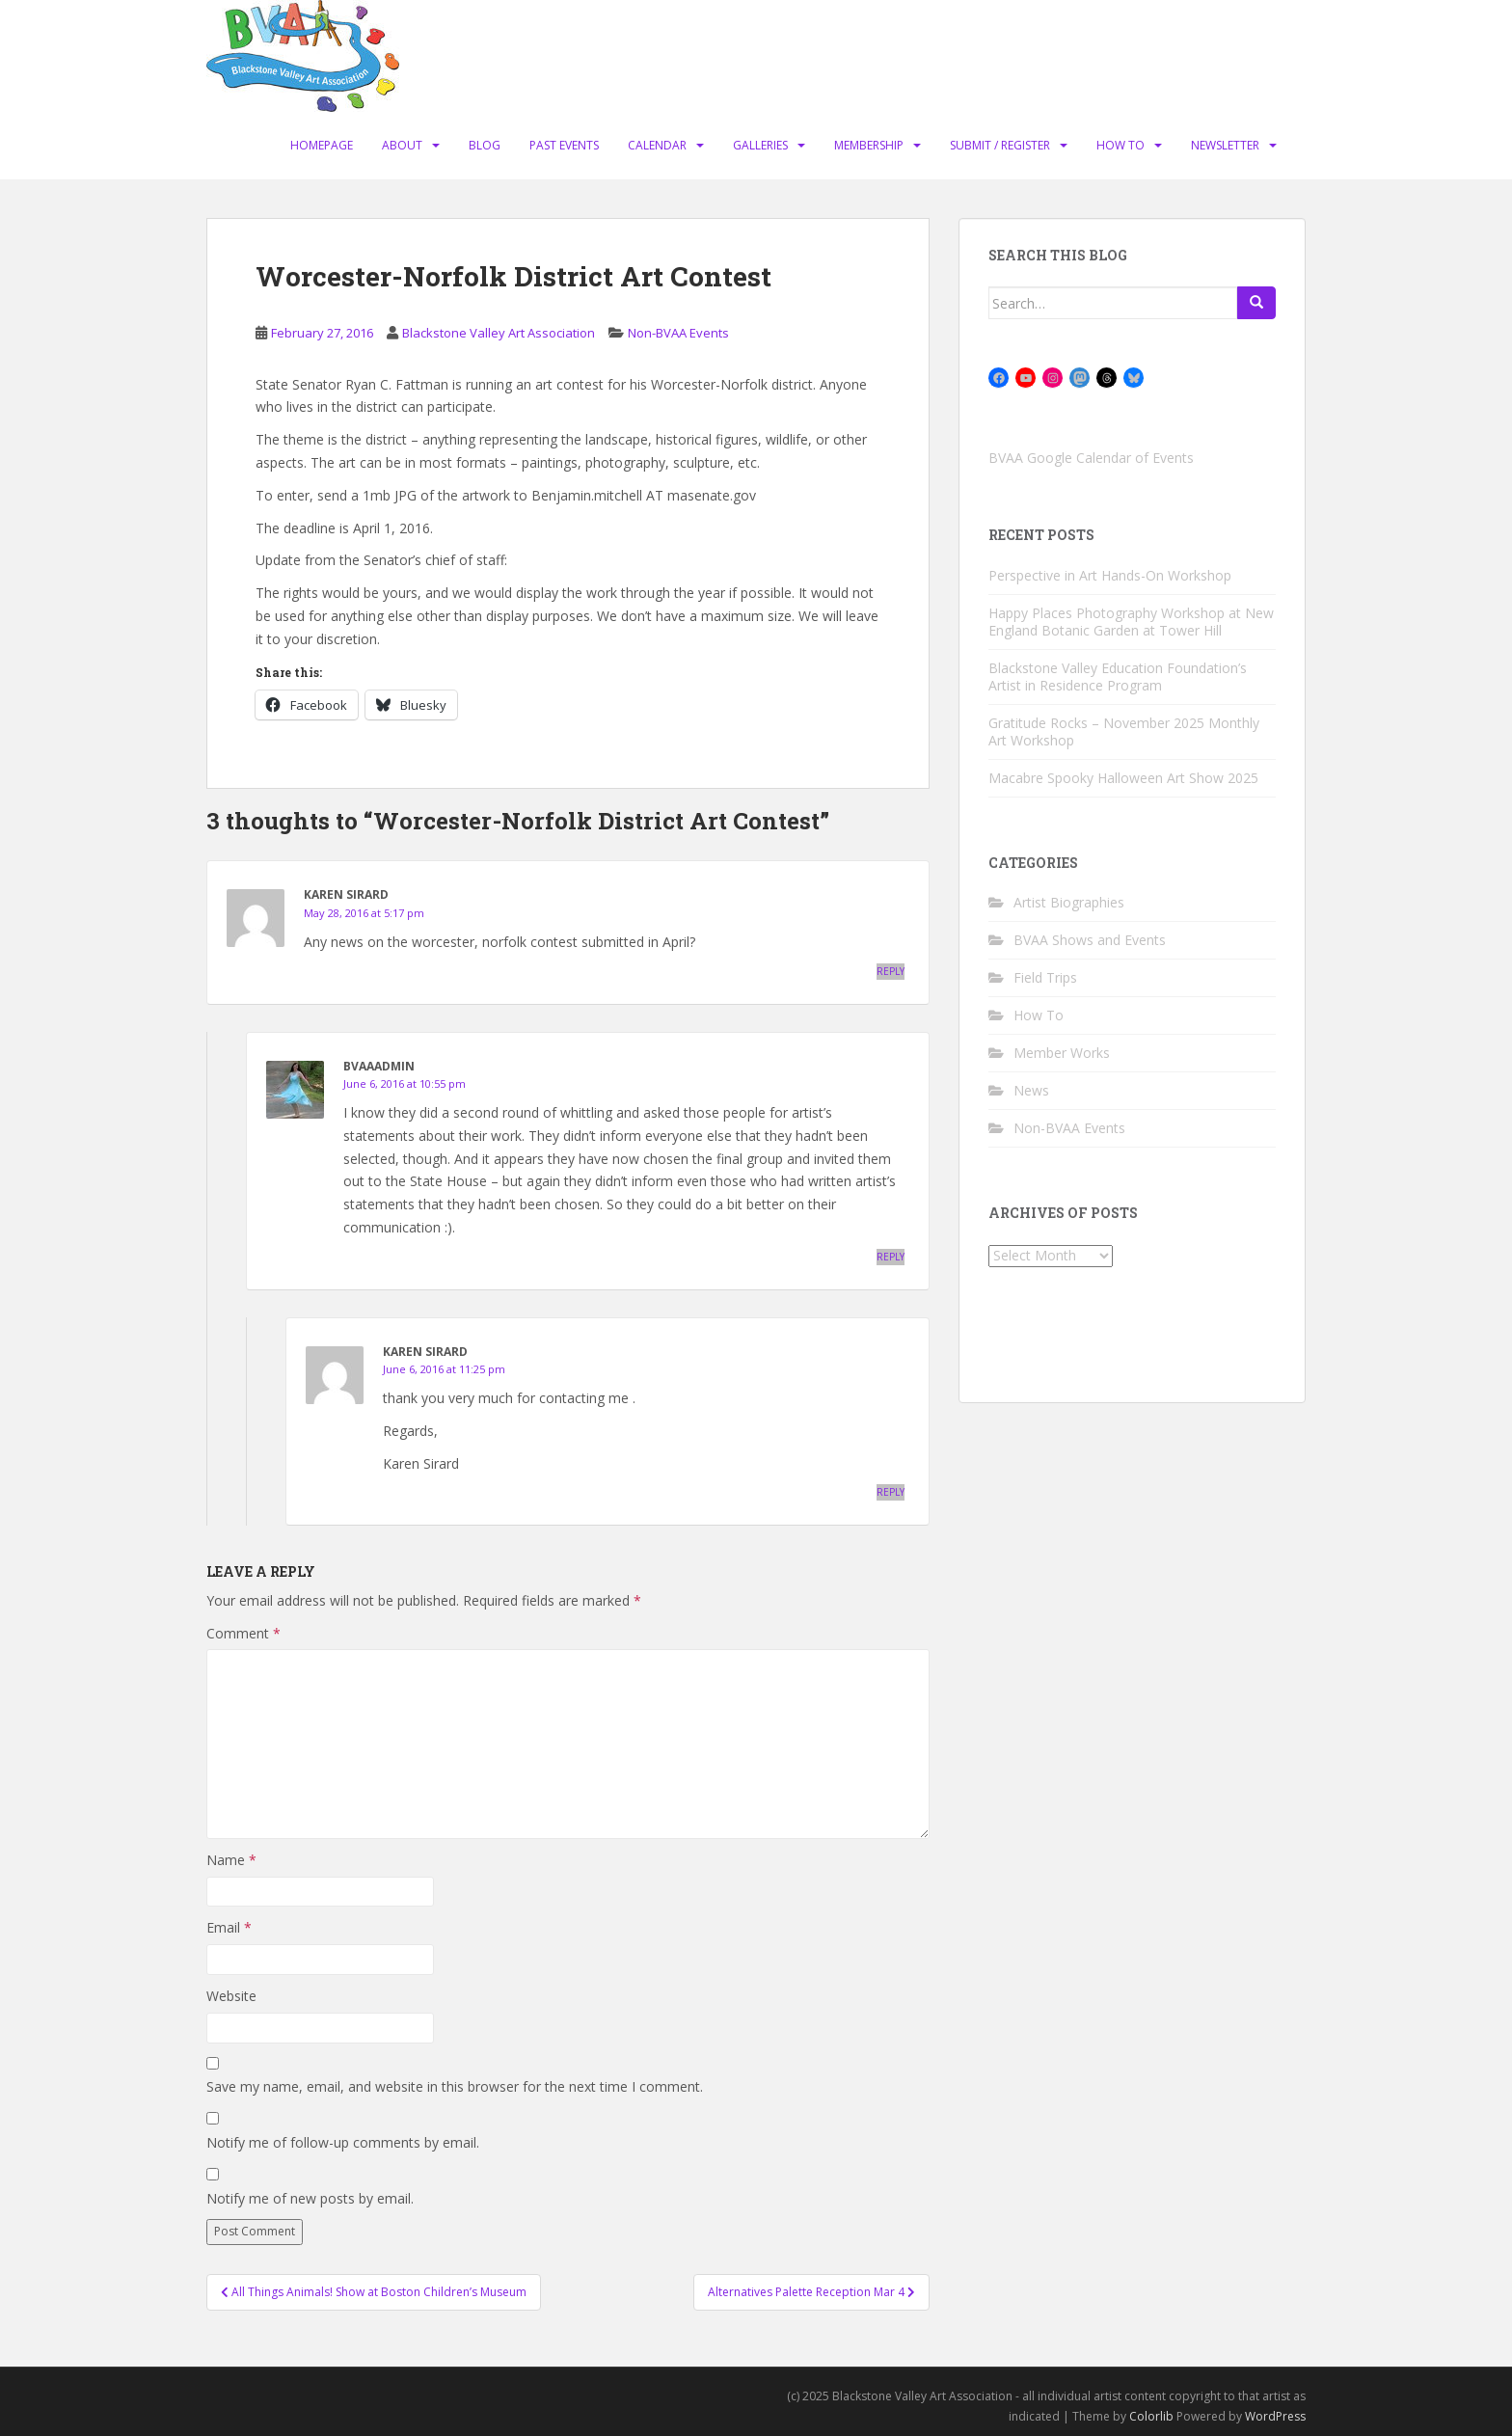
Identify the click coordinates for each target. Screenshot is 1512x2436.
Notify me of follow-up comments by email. (342, 2142)
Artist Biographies (1068, 902)
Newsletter (1225, 145)
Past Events (564, 145)
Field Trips (1045, 977)
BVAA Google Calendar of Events (1091, 457)
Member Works (1061, 1052)
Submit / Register (1000, 145)
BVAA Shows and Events (1089, 940)
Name (231, 1860)
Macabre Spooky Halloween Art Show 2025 (1123, 778)
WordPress (1275, 2416)
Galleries (760, 145)
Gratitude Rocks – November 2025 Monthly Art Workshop (1123, 731)
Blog (484, 145)
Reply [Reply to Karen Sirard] (890, 971)
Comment (243, 1633)
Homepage (321, 145)
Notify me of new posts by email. (310, 2198)
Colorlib (1151, 2416)
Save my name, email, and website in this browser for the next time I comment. (454, 2086)
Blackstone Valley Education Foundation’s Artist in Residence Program (1117, 676)
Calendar (657, 145)
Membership (869, 145)
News (1031, 1090)
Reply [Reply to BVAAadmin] (890, 1256)
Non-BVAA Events (678, 332)
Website (231, 1996)
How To (1120, 145)
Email (229, 1927)
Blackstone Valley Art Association (498, 332)
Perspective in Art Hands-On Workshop (1109, 575)
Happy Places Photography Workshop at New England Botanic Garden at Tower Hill (1131, 621)
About (402, 145)
